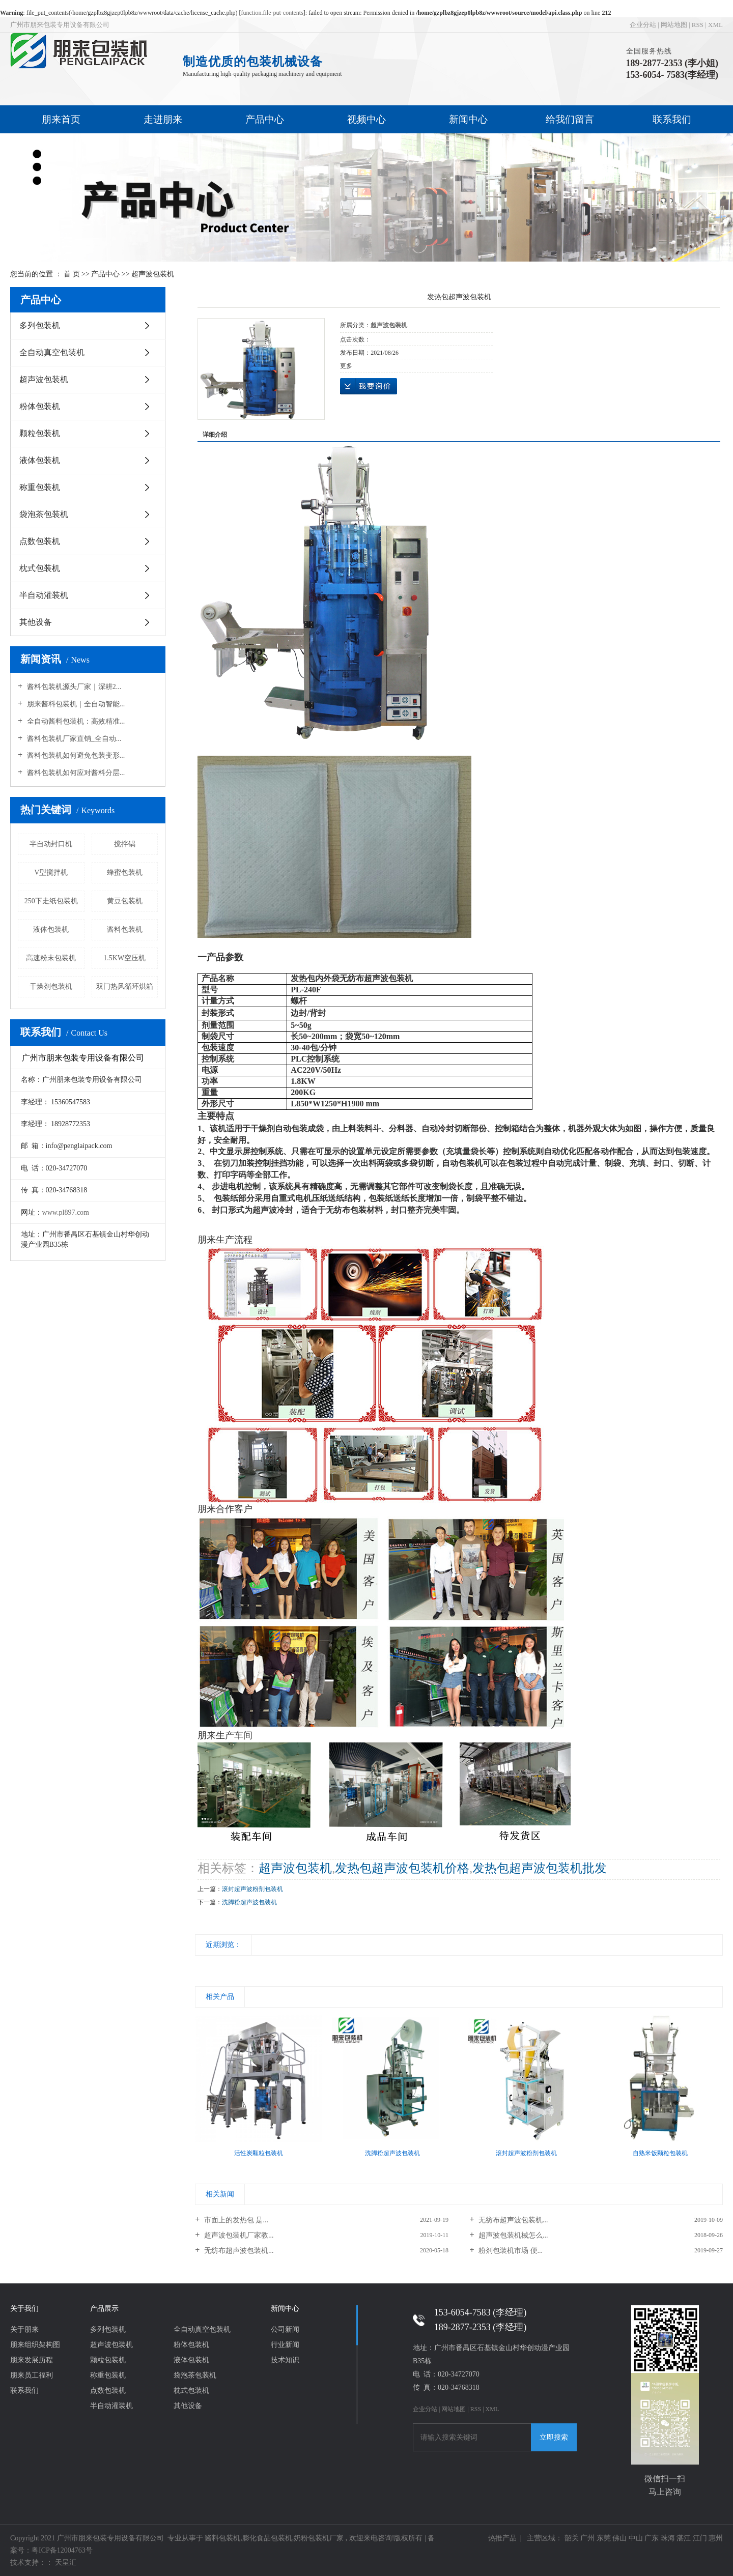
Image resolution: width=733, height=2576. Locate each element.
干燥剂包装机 (51, 986)
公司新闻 (285, 2329)
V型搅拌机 (51, 872)
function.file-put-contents (272, 12)
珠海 (668, 2538)
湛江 (683, 2538)
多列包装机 (39, 325)
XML (715, 24)
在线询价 (368, 386)
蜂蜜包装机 (125, 872)
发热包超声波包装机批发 (539, 1868)
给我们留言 (570, 119)
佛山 (619, 2538)
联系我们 (672, 119)
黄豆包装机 (125, 901)
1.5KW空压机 (124, 958)
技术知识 (285, 2360)
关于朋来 (24, 2329)
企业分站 (643, 24)
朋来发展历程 (31, 2360)
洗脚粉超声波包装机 (249, 1902)
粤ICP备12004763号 (62, 2550)
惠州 (716, 2538)
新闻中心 (468, 119)
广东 (651, 2538)
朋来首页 (61, 119)
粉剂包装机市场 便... (510, 2250)
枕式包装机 (39, 568)
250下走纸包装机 (51, 901)
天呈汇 (64, 2562)
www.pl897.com (65, 1212)
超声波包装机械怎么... (512, 2235)
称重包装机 (39, 487)
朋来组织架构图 (35, 2345)
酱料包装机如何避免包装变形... (75, 755)
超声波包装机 (152, 274)
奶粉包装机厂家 (319, 2538)
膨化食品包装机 (267, 2538)
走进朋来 (163, 119)
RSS (697, 24)
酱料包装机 (125, 929)
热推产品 (502, 2538)
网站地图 (674, 24)
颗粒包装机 (39, 433)
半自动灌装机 (43, 595)
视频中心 (366, 119)
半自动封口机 (51, 844)
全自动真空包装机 (51, 352)
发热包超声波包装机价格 (402, 1868)
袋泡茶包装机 (43, 514)
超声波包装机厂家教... (237, 2235)
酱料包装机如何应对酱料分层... (75, 773)
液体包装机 (39, 460)
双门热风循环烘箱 (124, 986)
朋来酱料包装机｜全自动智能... (75, 704)
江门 (700, 2538)
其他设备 (35, 622)
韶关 (572, 2538)
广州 (587, 2538)
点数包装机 (39, 541)
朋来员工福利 (31, 2375)
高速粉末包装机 (51, 958)
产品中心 (264, 119)
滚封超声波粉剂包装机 (252, 1889)
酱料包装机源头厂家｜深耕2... (73, 687)
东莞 (604, 2538)
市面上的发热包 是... (235, 2220)
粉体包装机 (39, 406)
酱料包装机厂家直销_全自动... (73, 738)
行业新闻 (285, 2345)
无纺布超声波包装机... (512, 2220)
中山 (636, 2538)
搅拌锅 (124, 844)
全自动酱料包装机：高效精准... (75, 721)
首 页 (72, 274)
